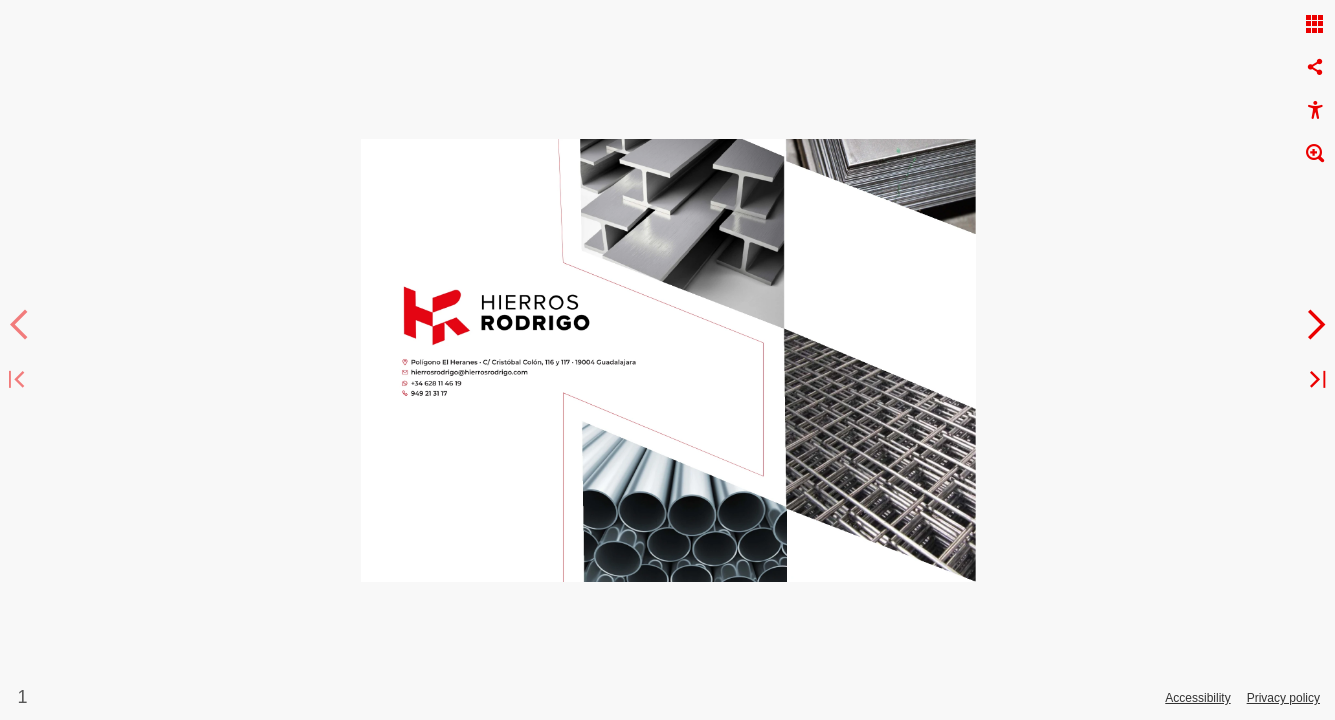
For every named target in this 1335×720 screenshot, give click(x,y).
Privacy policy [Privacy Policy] (1283, 698)
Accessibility (1197, 698)
